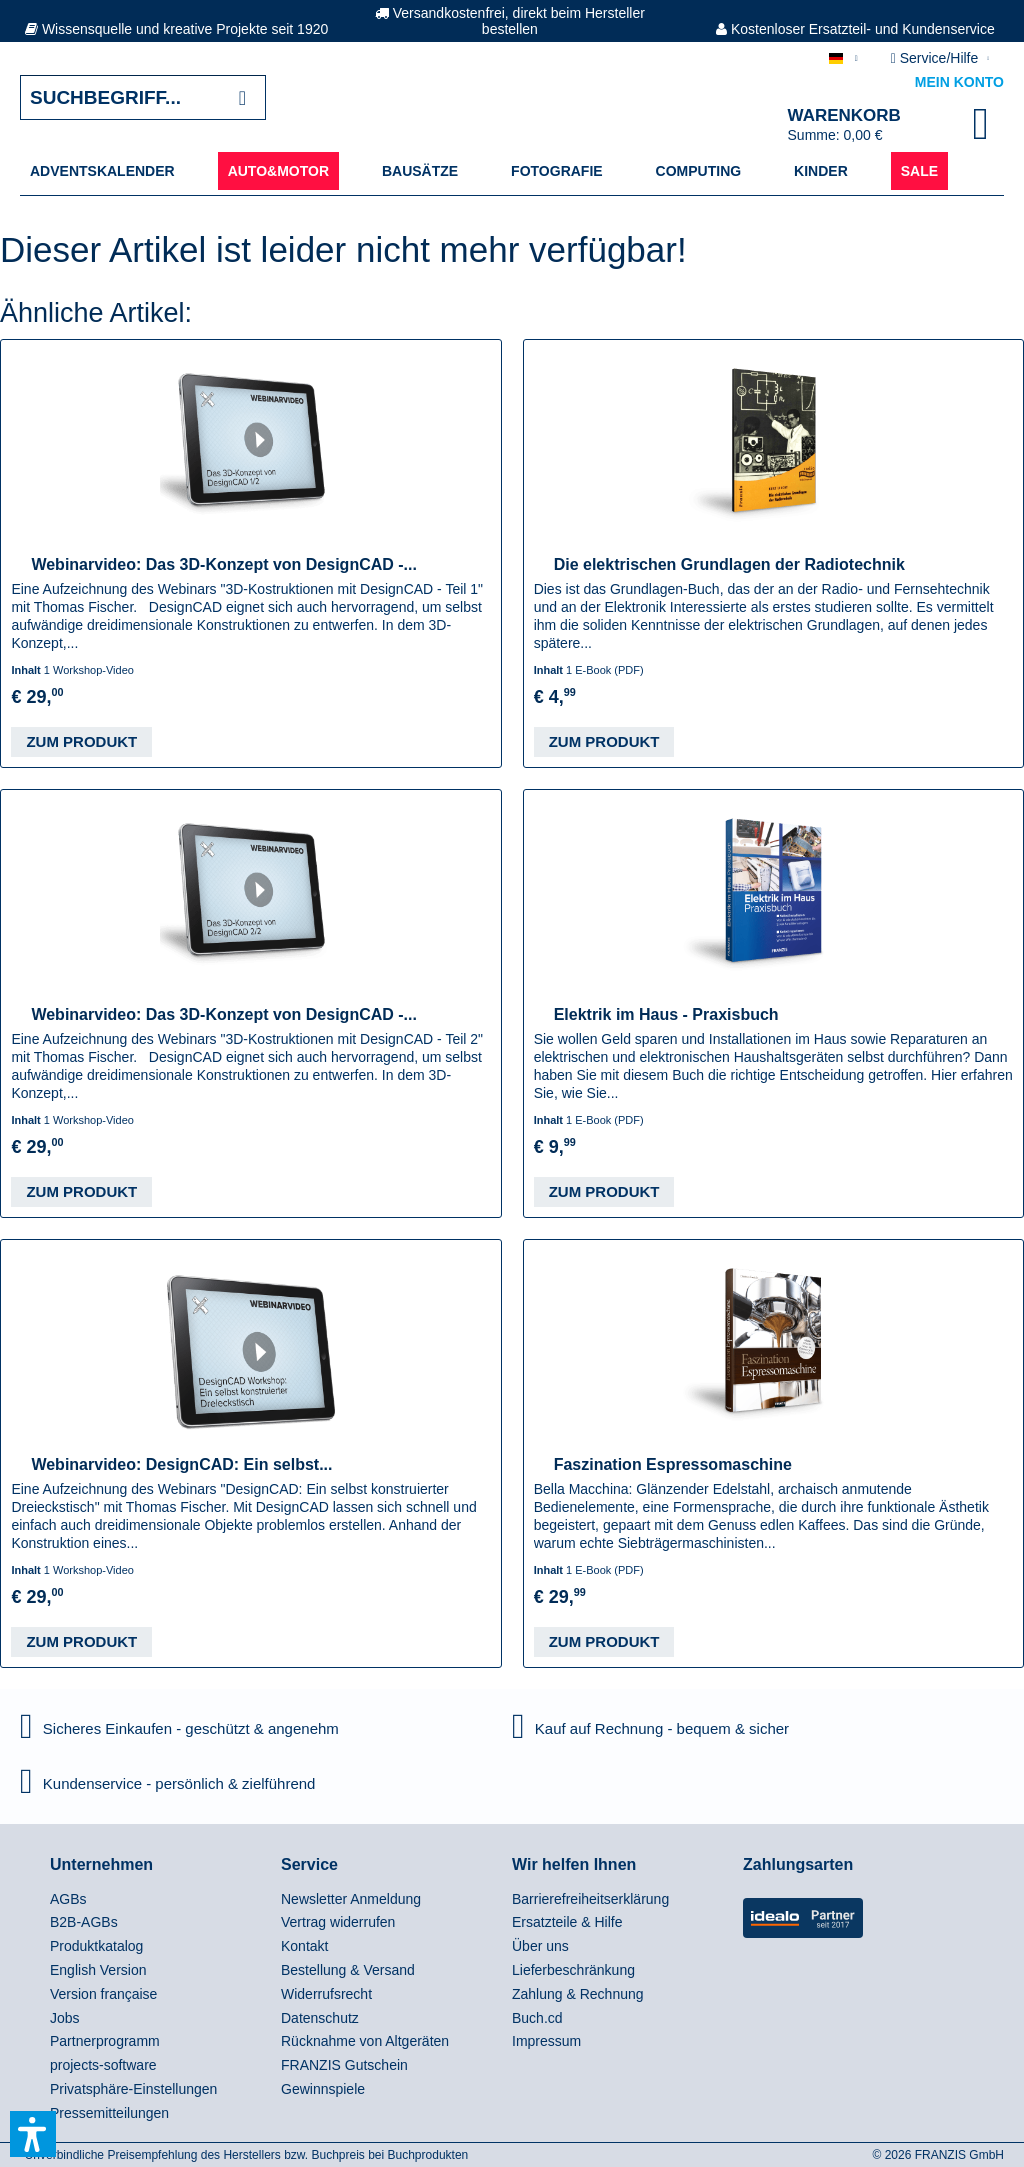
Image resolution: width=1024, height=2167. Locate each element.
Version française (103, 1994)
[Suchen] (242, 97)
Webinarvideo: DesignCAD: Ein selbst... (181, 1464)
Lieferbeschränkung (573, 1970)
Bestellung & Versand (348, 1970)
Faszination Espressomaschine (673, 1464)
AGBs (68, 1899)
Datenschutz (320, 2018)
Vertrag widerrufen (338, 1922)
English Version (98, 1970)
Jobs (65, 2018)
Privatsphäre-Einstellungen (133, 2089)
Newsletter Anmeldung (351, 1899)
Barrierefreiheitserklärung (590, 1899)
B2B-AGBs (84, 1922)
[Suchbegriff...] (143, 97)
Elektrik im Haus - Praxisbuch (666, 1014)
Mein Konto (959, 82)
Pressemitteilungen (109, 2113)
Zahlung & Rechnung (578, 1994)
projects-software (103, 2065)
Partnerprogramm (105, 2041)
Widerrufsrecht (326, 1994)
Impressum (546, 2041)
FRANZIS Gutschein (344, 2065)
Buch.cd (537, 2018)
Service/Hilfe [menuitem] (936, 58)
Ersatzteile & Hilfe (567, 1922)
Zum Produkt (81, 741)
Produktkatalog (96, 1946)
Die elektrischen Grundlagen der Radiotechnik (729, 564)
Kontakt (304, 1946)
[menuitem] (102, 171)
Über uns (540, 1946)
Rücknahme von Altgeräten (365, 2041)
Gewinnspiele (323, 2089)
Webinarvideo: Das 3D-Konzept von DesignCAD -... (224, 564)
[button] (33, 2134)
